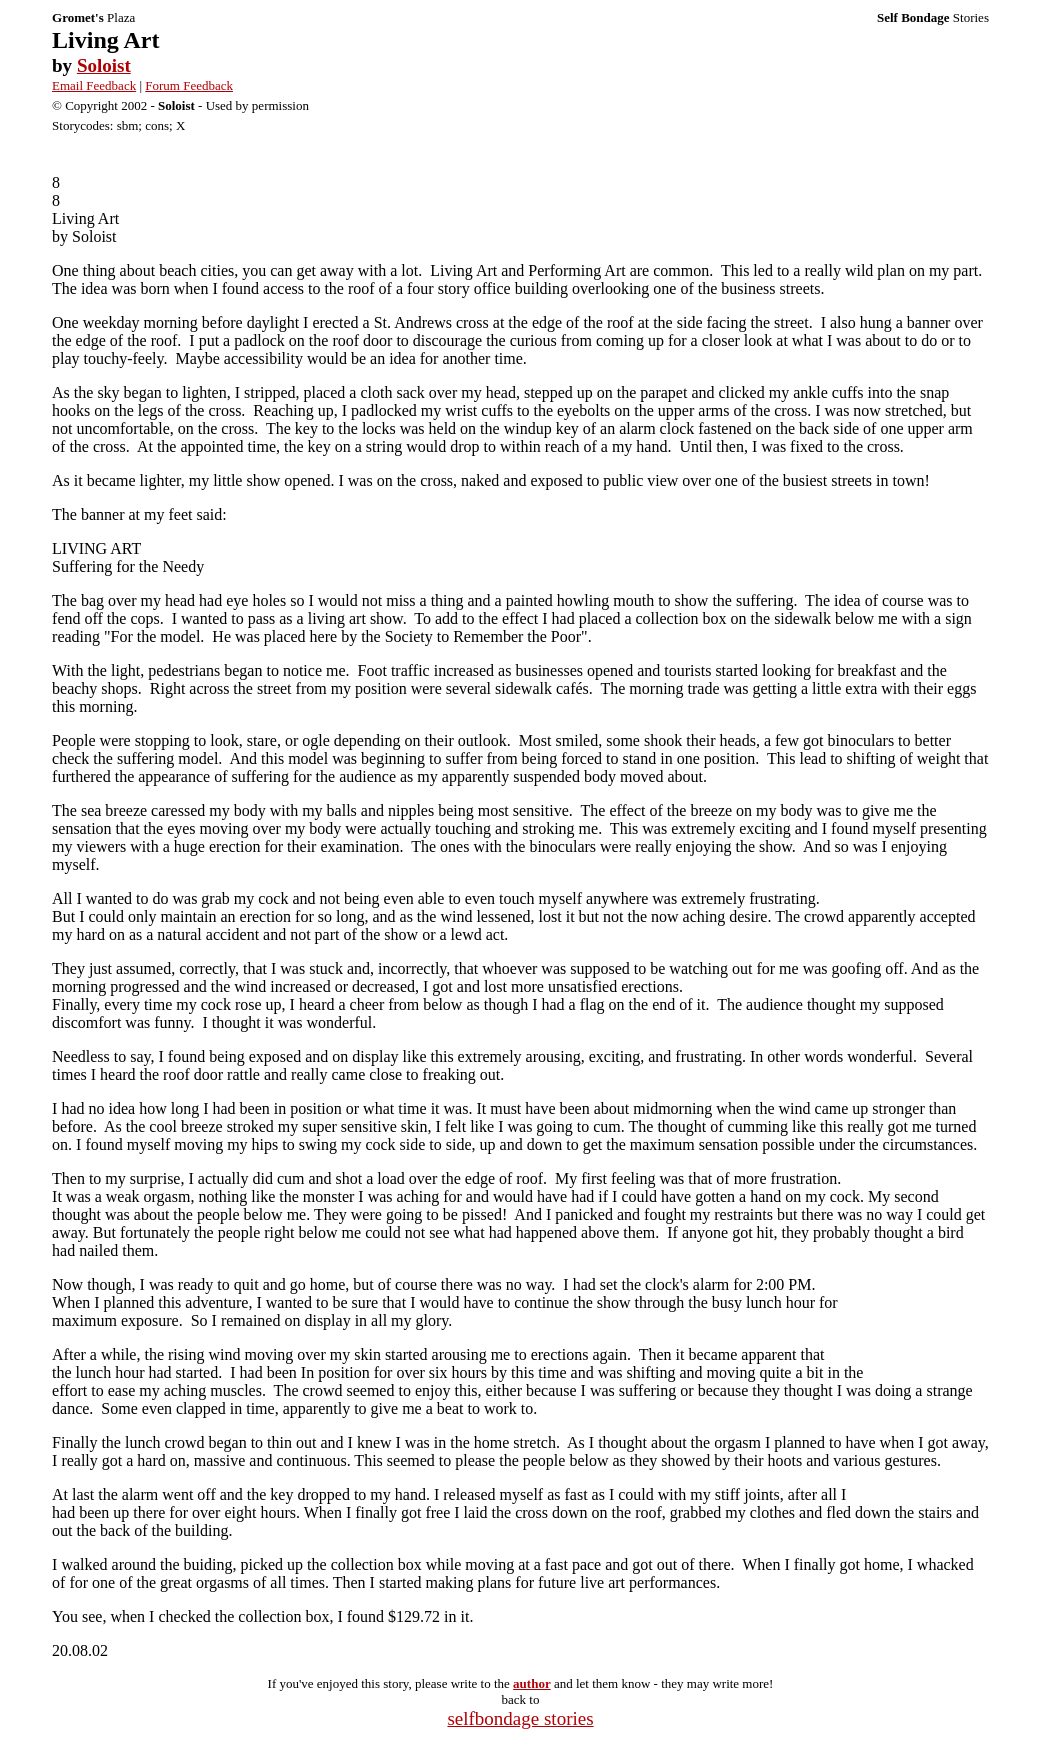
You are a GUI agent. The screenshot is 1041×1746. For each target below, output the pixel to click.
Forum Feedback (189, 85)
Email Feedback (94, 85)
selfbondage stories (520, 1718)
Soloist (104, 65)
